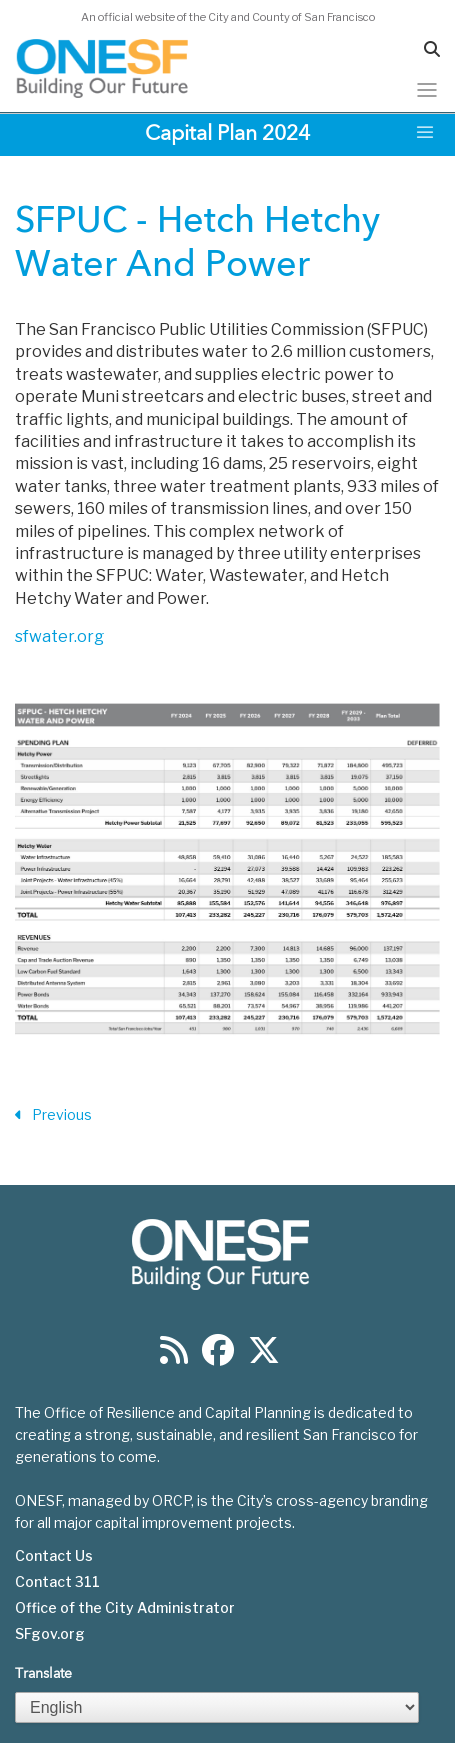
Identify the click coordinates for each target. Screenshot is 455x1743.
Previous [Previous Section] (53, 1115)
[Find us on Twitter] (264, 1356)
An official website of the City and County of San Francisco (228, 17)
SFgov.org (50, 1634)
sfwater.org (59, 636)
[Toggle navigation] (427, 90)
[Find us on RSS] (174, 1356)
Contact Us (54, 1556)
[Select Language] (217, 1707)
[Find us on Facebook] (218, 1356)
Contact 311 (57, 1582)
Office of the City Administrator (125, 1608)
